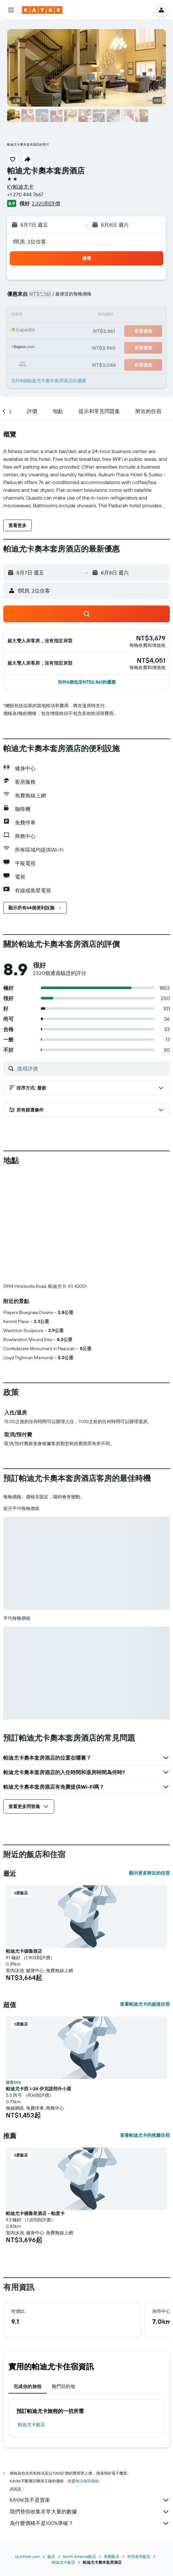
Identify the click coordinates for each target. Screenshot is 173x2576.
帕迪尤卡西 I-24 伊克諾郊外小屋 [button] (38, 2089)
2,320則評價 (46, 203)
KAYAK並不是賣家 (90, 2500)
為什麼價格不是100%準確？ (90, 2523)
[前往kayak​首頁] (42, 10)
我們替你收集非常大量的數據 (90, 2512)
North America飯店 (79, 2556)
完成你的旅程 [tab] (27, 2386)
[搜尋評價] (91, 1068)
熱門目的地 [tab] (63, 2386)
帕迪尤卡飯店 (31, 2424)
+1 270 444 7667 (25, 194)
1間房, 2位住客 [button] (29, 241)
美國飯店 (111, 2556)
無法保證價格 (87, 2480)
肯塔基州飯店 (138, 2556)
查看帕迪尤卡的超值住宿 (145, 2004)
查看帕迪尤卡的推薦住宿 (145, 2135)
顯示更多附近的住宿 (149, 1873)
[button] (11, 10)
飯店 (51, 2556)
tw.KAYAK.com (27, 2556)
